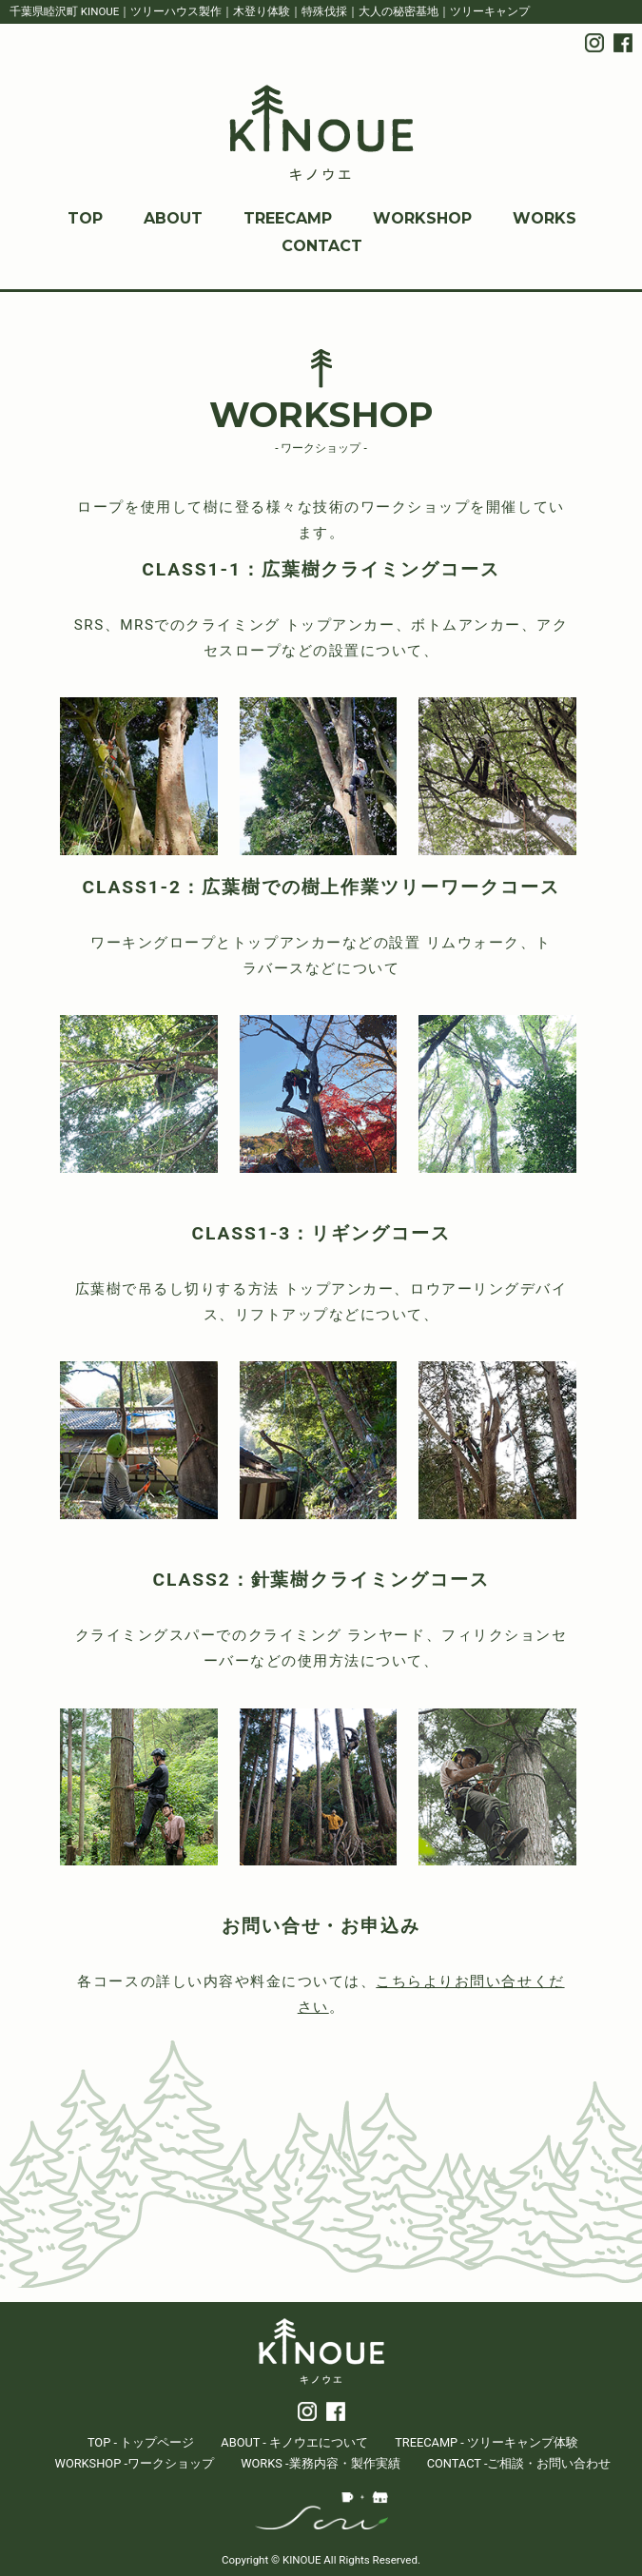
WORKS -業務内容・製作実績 (320, 2463)
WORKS (544, 218)
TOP (85, 218)
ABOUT (173, 218)
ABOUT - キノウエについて (294, 2442)
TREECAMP (287, 218)
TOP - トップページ (141, 2442)
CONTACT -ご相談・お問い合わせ (519, 2463)
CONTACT (322, 246)
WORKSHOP (422, 218)
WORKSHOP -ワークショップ (134, 2463)
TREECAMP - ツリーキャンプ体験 (486, 2442)
